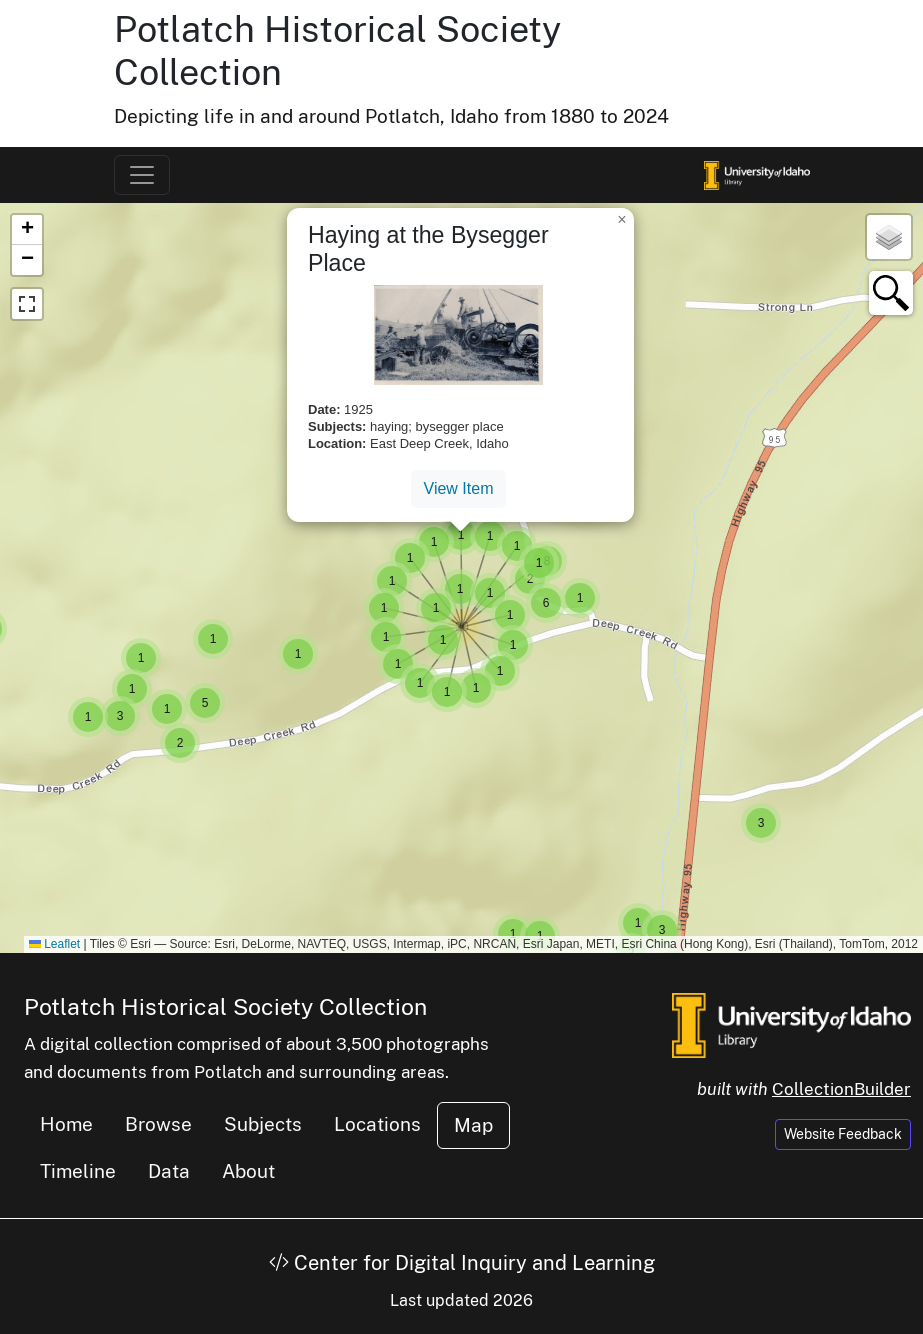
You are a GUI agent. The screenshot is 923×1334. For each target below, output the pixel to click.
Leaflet (54, 944)
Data (169, 1171)
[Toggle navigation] (142, 175)
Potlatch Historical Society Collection (225, 1006)
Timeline (78, 1171)
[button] (580, 598)
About (248, 1171)
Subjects (263, 1124)
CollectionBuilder (841, 1089)
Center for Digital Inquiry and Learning (462, 1263)
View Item (459, 488)
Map (473, 1125)
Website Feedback (843, 1134)
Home (66, 1124)
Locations (377, 1124)
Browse (158, 1124)
